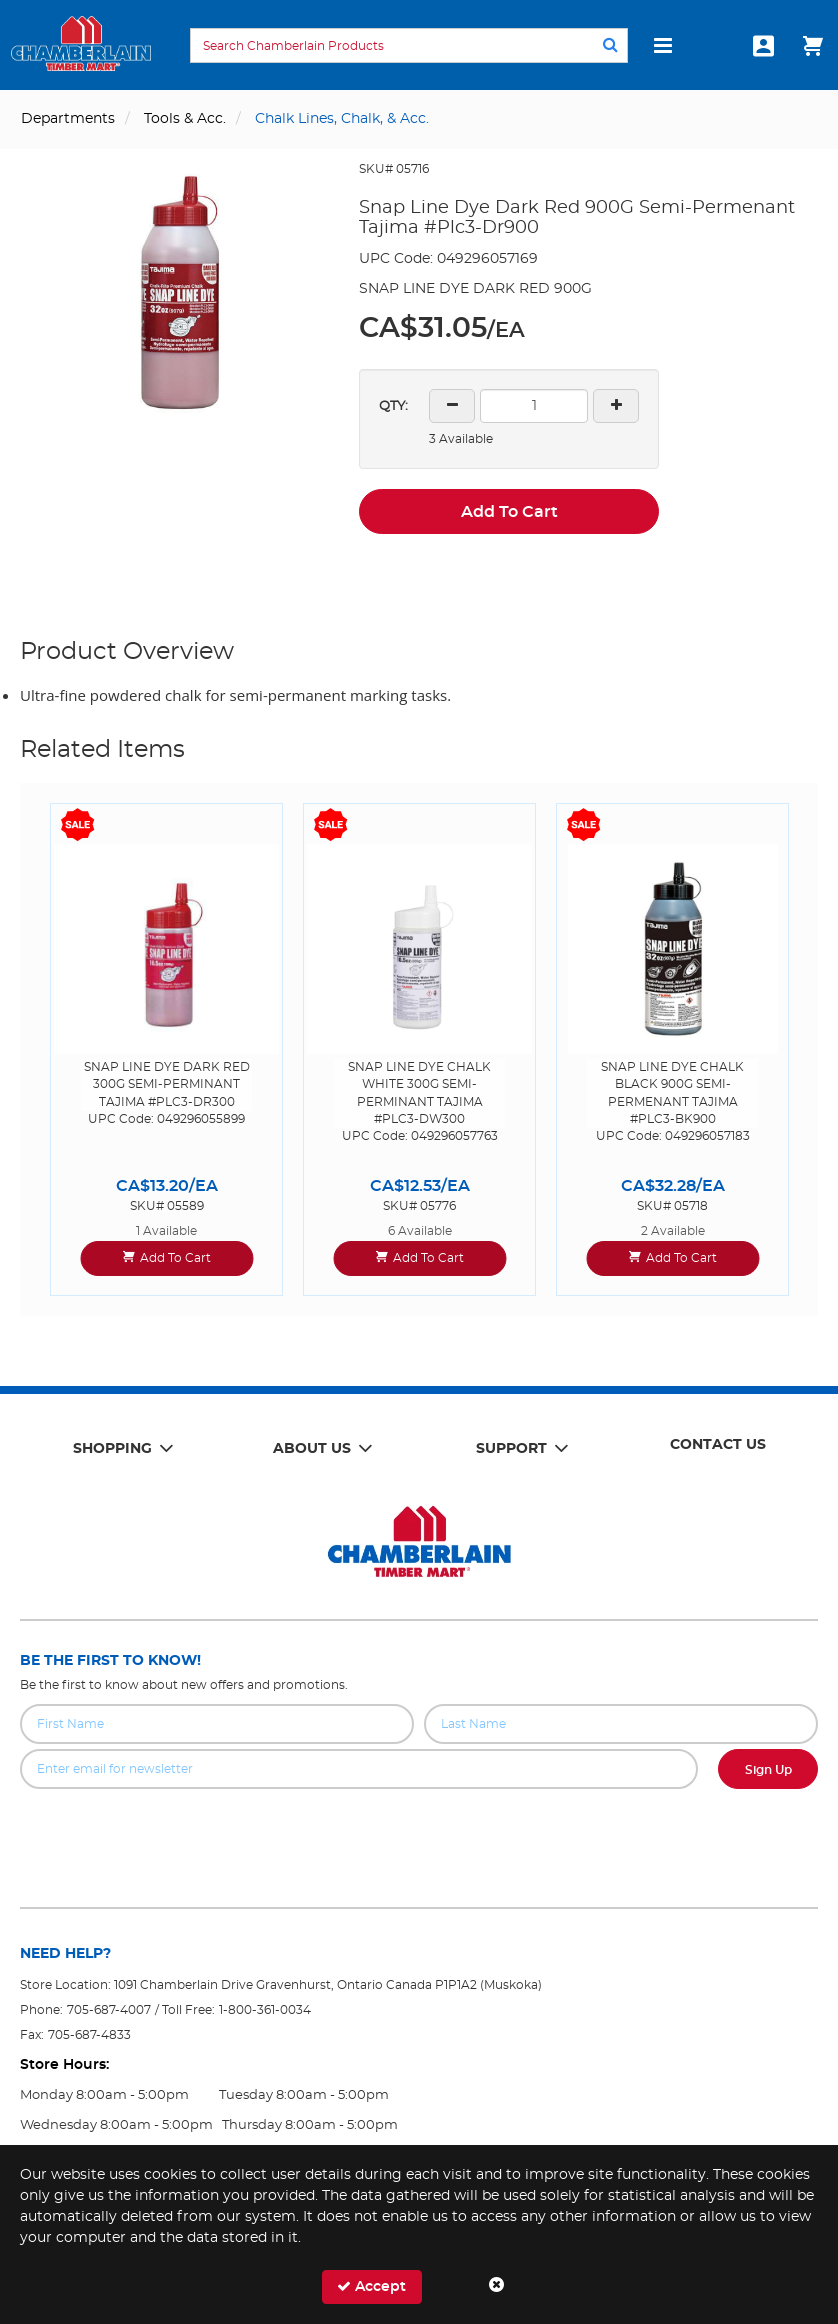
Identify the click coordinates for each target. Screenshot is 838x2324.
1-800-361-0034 (265, 2010)
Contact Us (718, 1445)
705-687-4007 (109, 2010)
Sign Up (768, 1770)
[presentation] (419, 1833)
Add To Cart (509, 512)
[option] (166, 1049)
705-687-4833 (89, 2035)
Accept (371, 2286)
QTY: (393, 406)
